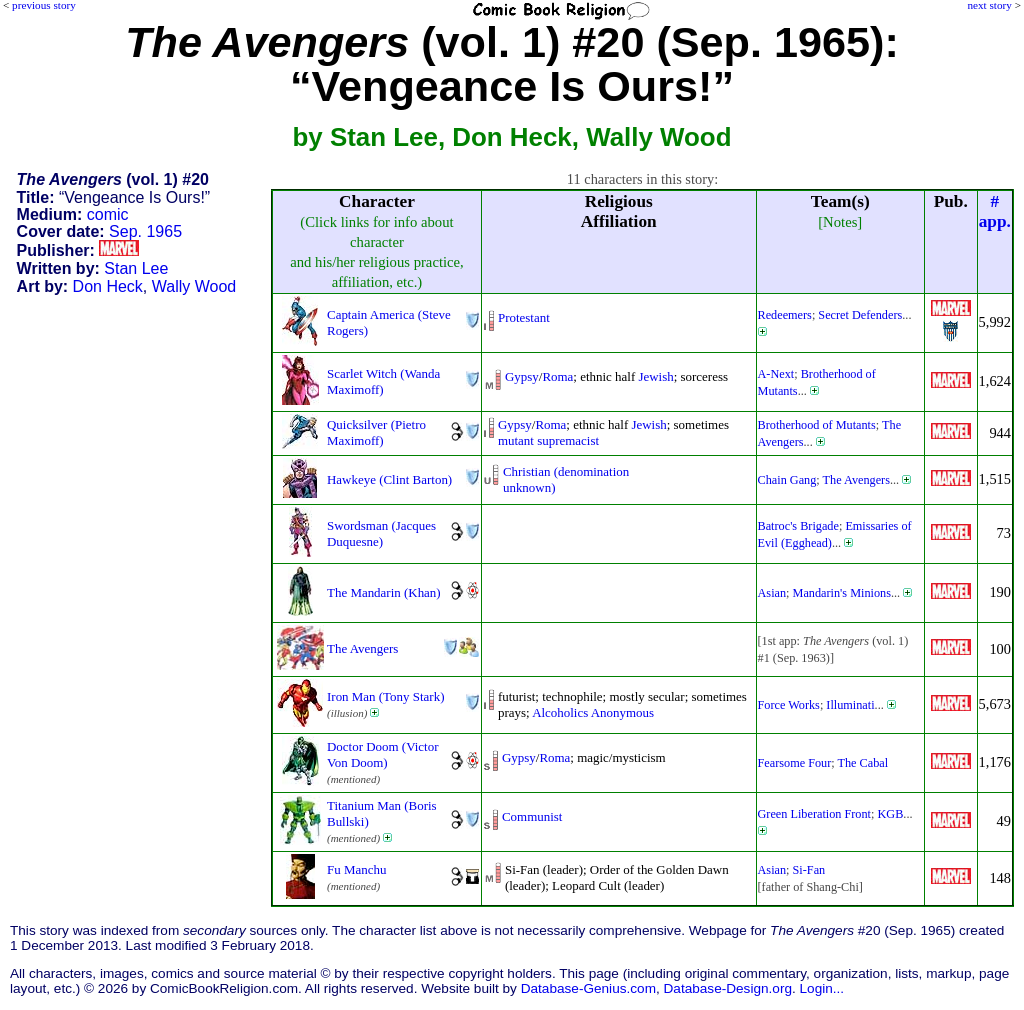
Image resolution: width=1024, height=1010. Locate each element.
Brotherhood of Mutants (817, 425)
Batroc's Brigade (798, 526)
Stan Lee (136, 268)
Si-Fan (809, 870)
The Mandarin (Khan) (384, 592)
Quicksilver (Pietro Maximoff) (376, 432)
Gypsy (522, 376)
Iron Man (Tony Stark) (385, 696)
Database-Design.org (728, 988)
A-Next (776, 374)
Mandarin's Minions (842, 593)
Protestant (524, 317)
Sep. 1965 (145, 231)
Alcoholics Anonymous (593, 712)
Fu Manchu (356, 869)
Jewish (655, 376)
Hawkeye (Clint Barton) (389, 479)
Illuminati (850, 705)
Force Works (789, 705)
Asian (772, 593)
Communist (532, 816)
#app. (995, 211)
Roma (557, 376)
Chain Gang (787, 480)
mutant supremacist (548, 440)
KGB (890, 814)
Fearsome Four (795, 763)
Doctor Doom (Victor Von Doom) (382, 754)
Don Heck (108, 286)
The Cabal (863, 763)
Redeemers (785, 315)
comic (108, 214)
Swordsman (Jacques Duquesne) (381, 533)
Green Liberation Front (814, 814)
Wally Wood (194, 286)
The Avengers (856, 480)
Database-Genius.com (588, 988)
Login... (822, 988)
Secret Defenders (860, 315)
